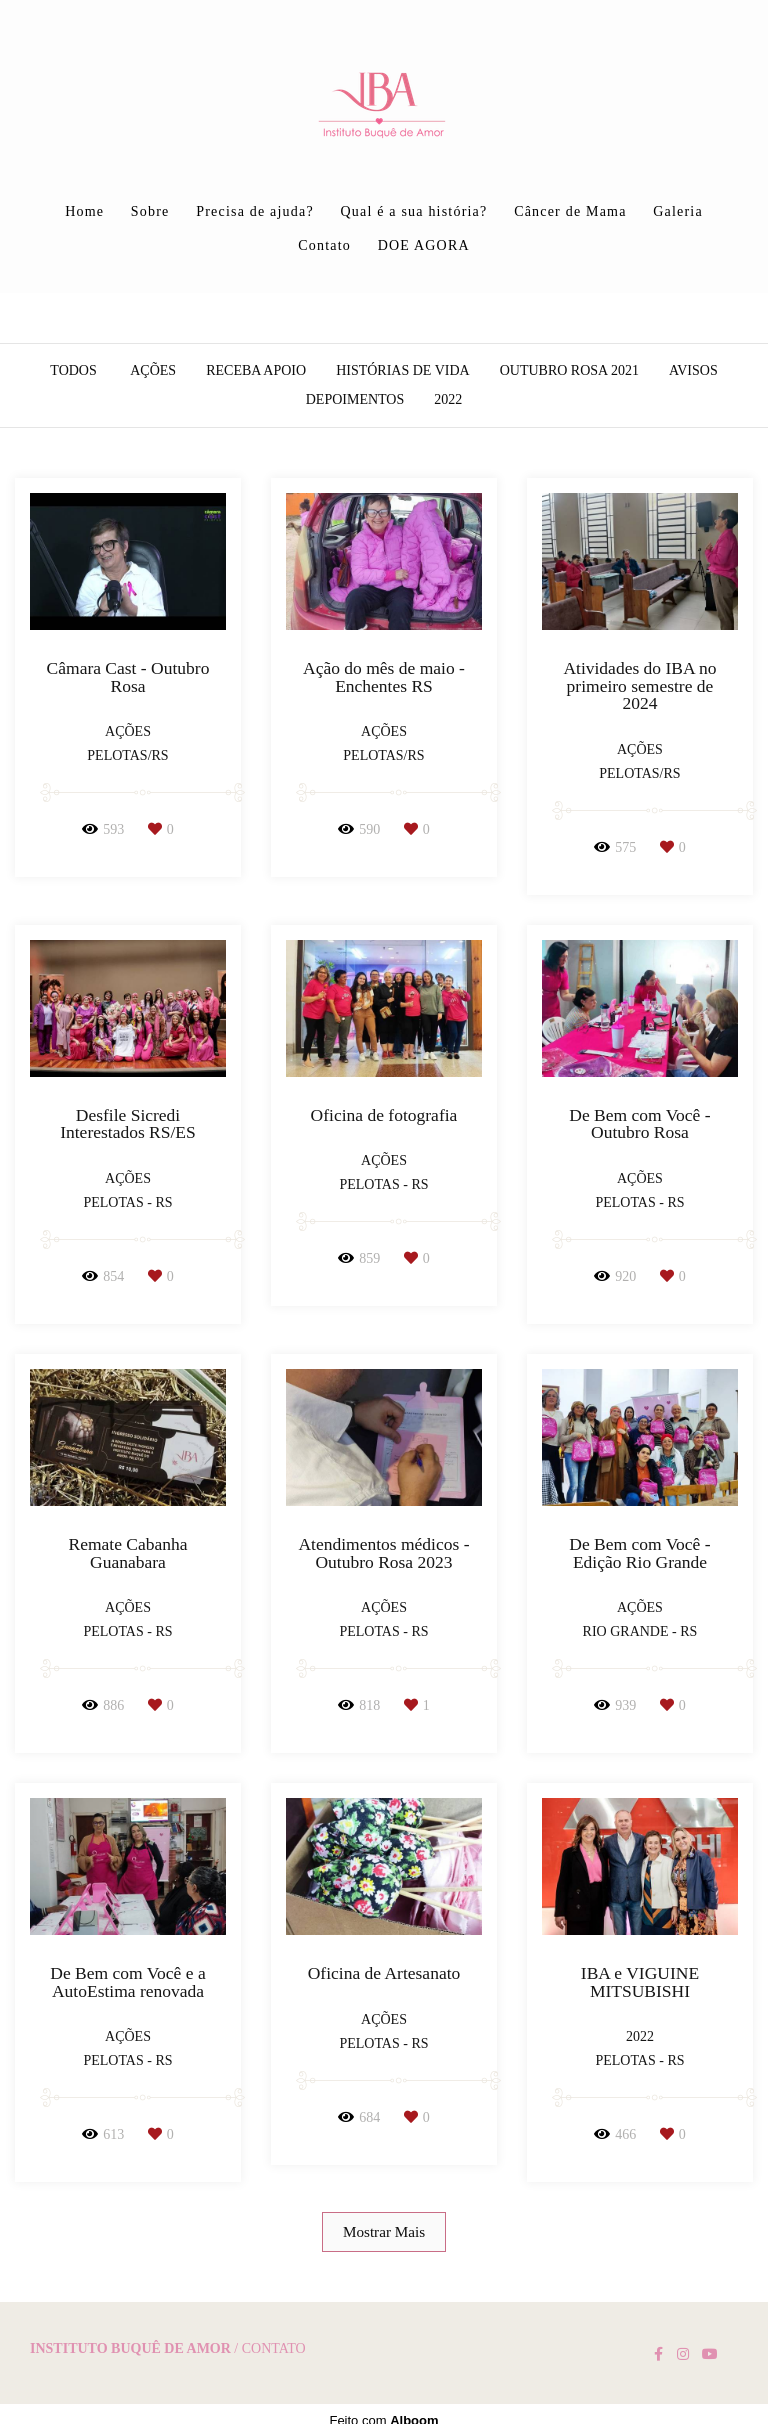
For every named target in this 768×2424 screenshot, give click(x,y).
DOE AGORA (424, 245)
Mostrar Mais (384, 2231)
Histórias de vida (403, 371)
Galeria (678, 211)
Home (84, 211)
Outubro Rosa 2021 (569, 371)
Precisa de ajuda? (255, 211)
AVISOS (693, 371)
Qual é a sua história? (414, 211)
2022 (448, 400)
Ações (153, 371)
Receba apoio (256, 371)
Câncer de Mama (570, 211)
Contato (324, 245)
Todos (73, 371)
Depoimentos (355, 400)
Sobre (150, 211)
